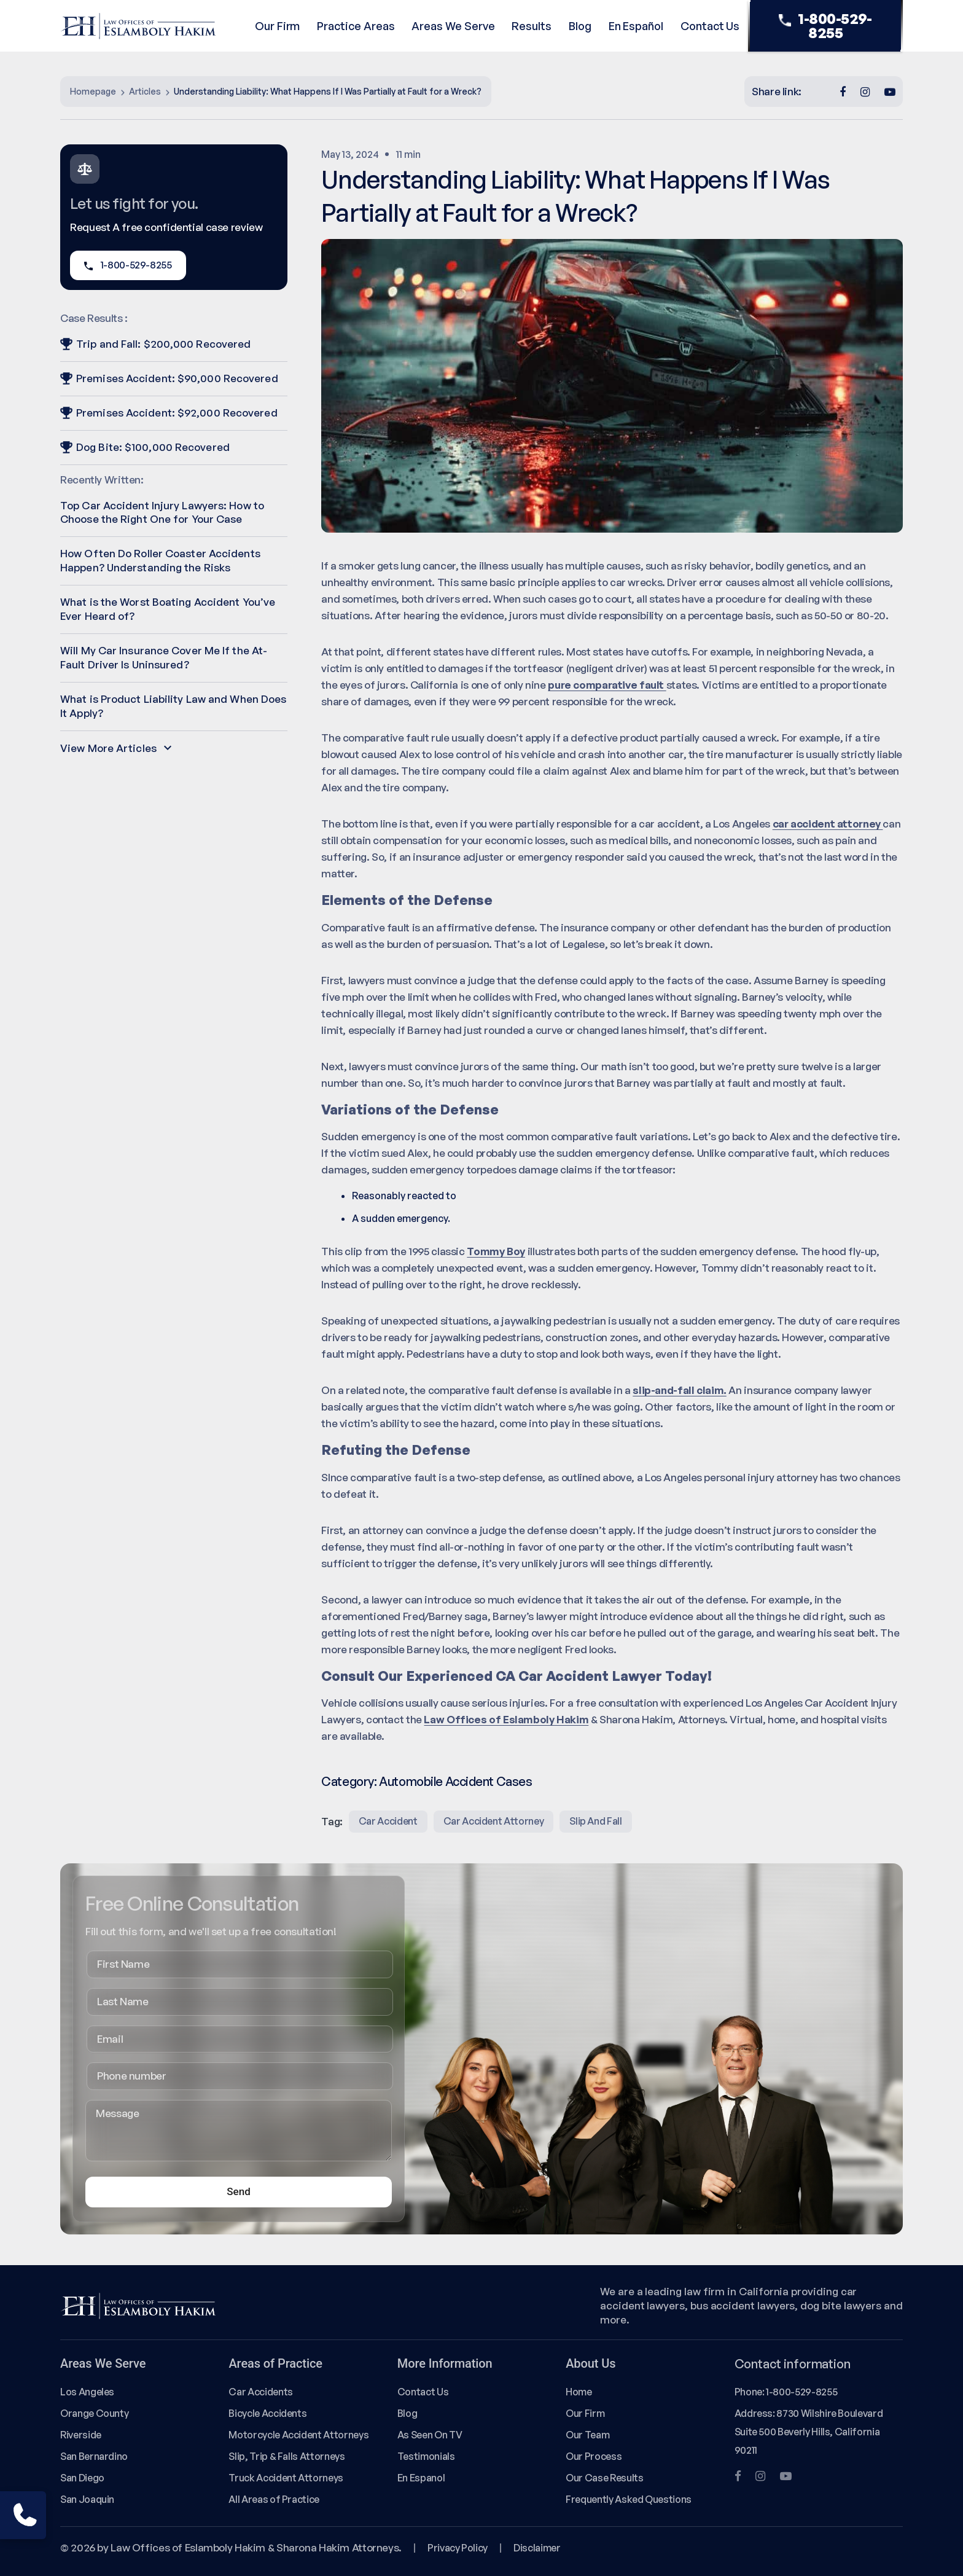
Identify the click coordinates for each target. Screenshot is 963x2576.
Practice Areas (355, 26)
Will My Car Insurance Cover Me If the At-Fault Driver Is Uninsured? (163, 657)
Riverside (80, 2435)
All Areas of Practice (273, 2499)
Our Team (587, 2435)
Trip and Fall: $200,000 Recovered (155, 343)
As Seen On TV (429, 2435)
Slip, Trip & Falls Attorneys (286, 2456)
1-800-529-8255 (825, 26)
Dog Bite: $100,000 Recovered (145, 446)
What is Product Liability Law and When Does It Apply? (173, 705)
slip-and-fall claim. (680, 1390)
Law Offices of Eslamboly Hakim (506, 1719)
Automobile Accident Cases (455, 1781)
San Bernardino (94, 2456)
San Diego (82, 2478)
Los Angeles (87, 2392)
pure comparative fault (607, 684)
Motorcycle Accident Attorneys (298, 2435)
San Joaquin (87, 2499)
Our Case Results (604, 2478)
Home (579, 2392)
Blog (580, 26)
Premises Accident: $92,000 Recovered (169, 412)
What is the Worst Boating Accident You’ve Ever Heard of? (167, 608)
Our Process (594, 2456)
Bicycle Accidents (267, 2413)
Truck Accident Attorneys (285, 2478)
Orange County (94, 2413)
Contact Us (709, 26)
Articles (145, 91)
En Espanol (421, 2478)
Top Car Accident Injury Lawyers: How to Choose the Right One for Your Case (162, 512)
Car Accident (388, 1821)
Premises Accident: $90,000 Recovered (169, 378)
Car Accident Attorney (493, 1821)
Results (532, 26)
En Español (636, 26)
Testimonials (426, 2456)
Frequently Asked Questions (629, 2499)
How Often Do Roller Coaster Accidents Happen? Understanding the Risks (160, 560)
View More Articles (115, 748)
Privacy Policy (457, 2548)
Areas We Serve (452, 26)
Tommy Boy (496, 1251)
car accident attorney (828, 823)
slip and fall (595, 1821)
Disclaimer (536, 2548)
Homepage (93, 91)
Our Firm (277, 26)
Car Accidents (260, 2392)
